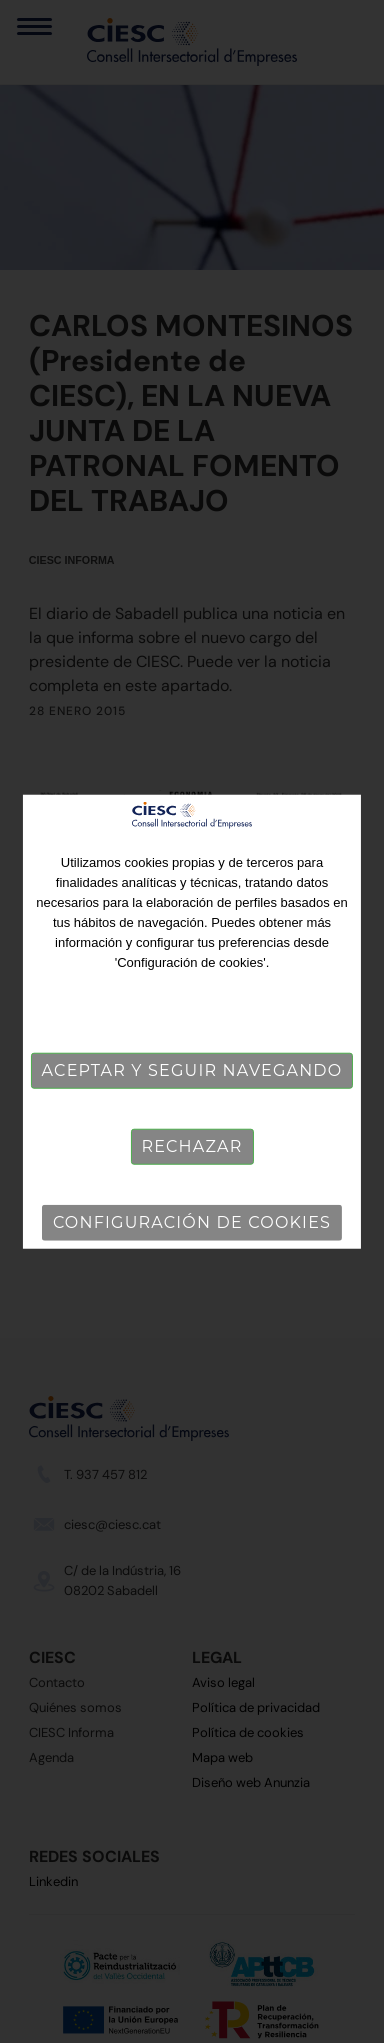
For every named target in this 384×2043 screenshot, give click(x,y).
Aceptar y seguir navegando (192, 1070)
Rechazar (191, 1146)
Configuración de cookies (192, 1222)
